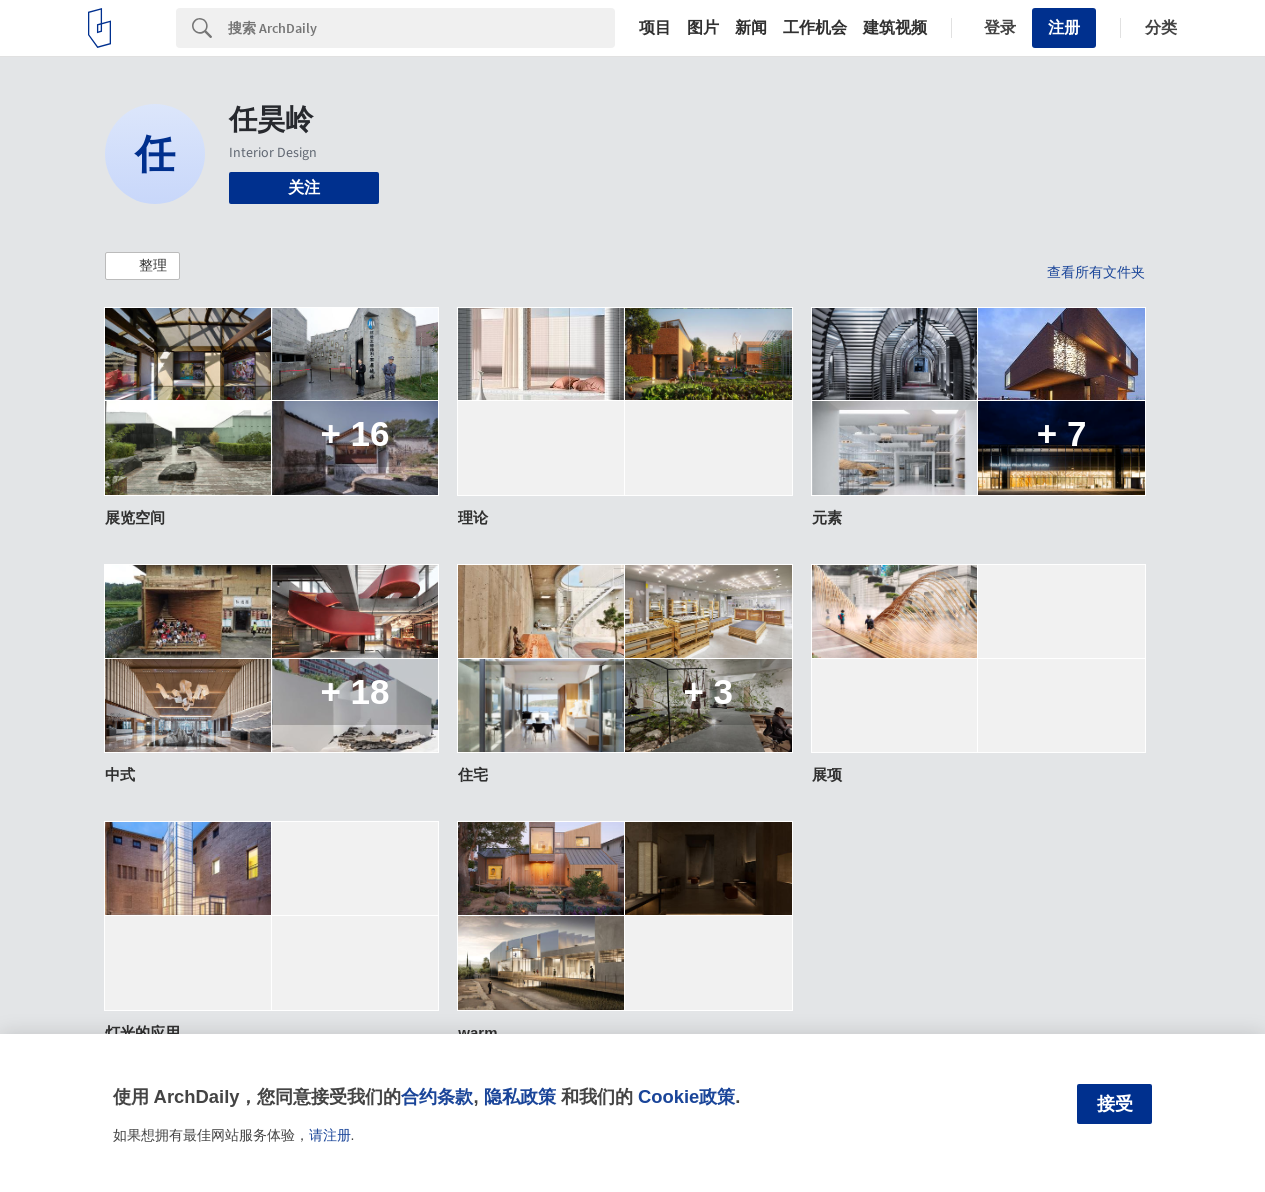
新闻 (751, 28)
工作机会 (815, 28)
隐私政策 (520, 1096)
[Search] (421, 28)
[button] (142, 266)
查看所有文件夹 (1096, 272)
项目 (655, 28)
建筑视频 (895, 28)
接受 (1115, 1104)
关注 (304, 187)
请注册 (330, 1135)
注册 (1064, 27)
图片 (703, 28)
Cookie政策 (686, 1096)
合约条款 (437, 1096)
